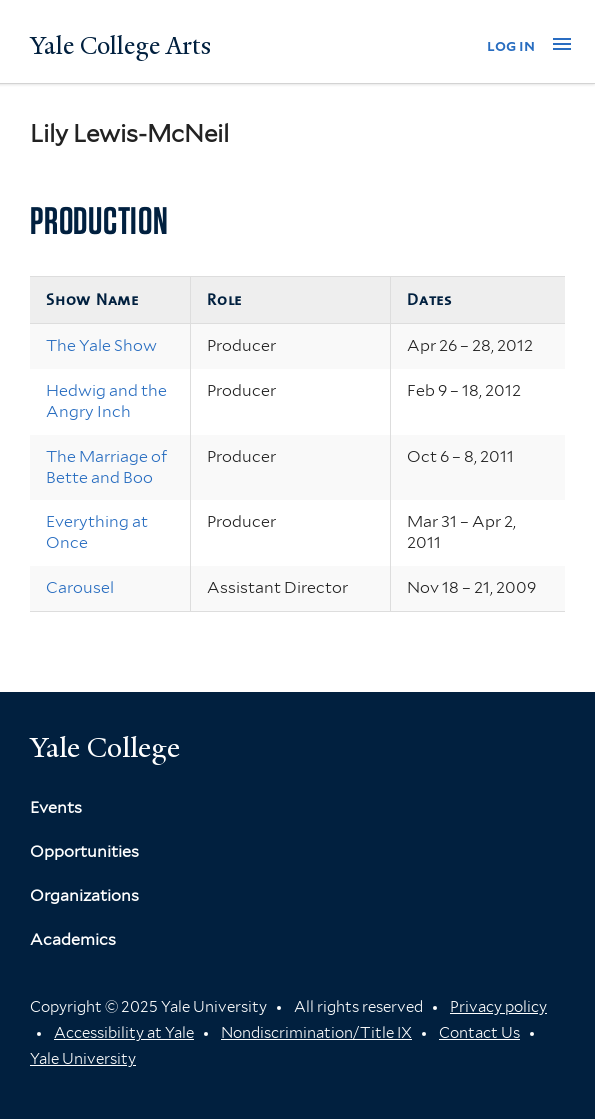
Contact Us (479, 1033)
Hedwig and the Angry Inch (106, 401)
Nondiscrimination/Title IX (316, 1033)
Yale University (83, 1059)
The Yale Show (101, 345)
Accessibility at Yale (124, 1033)
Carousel (80, 587)
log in (511, 45)
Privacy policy (498, 1007)
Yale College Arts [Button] (120, 46)
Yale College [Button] (105, 747)
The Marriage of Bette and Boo (106, 467)
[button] (562, 44)
